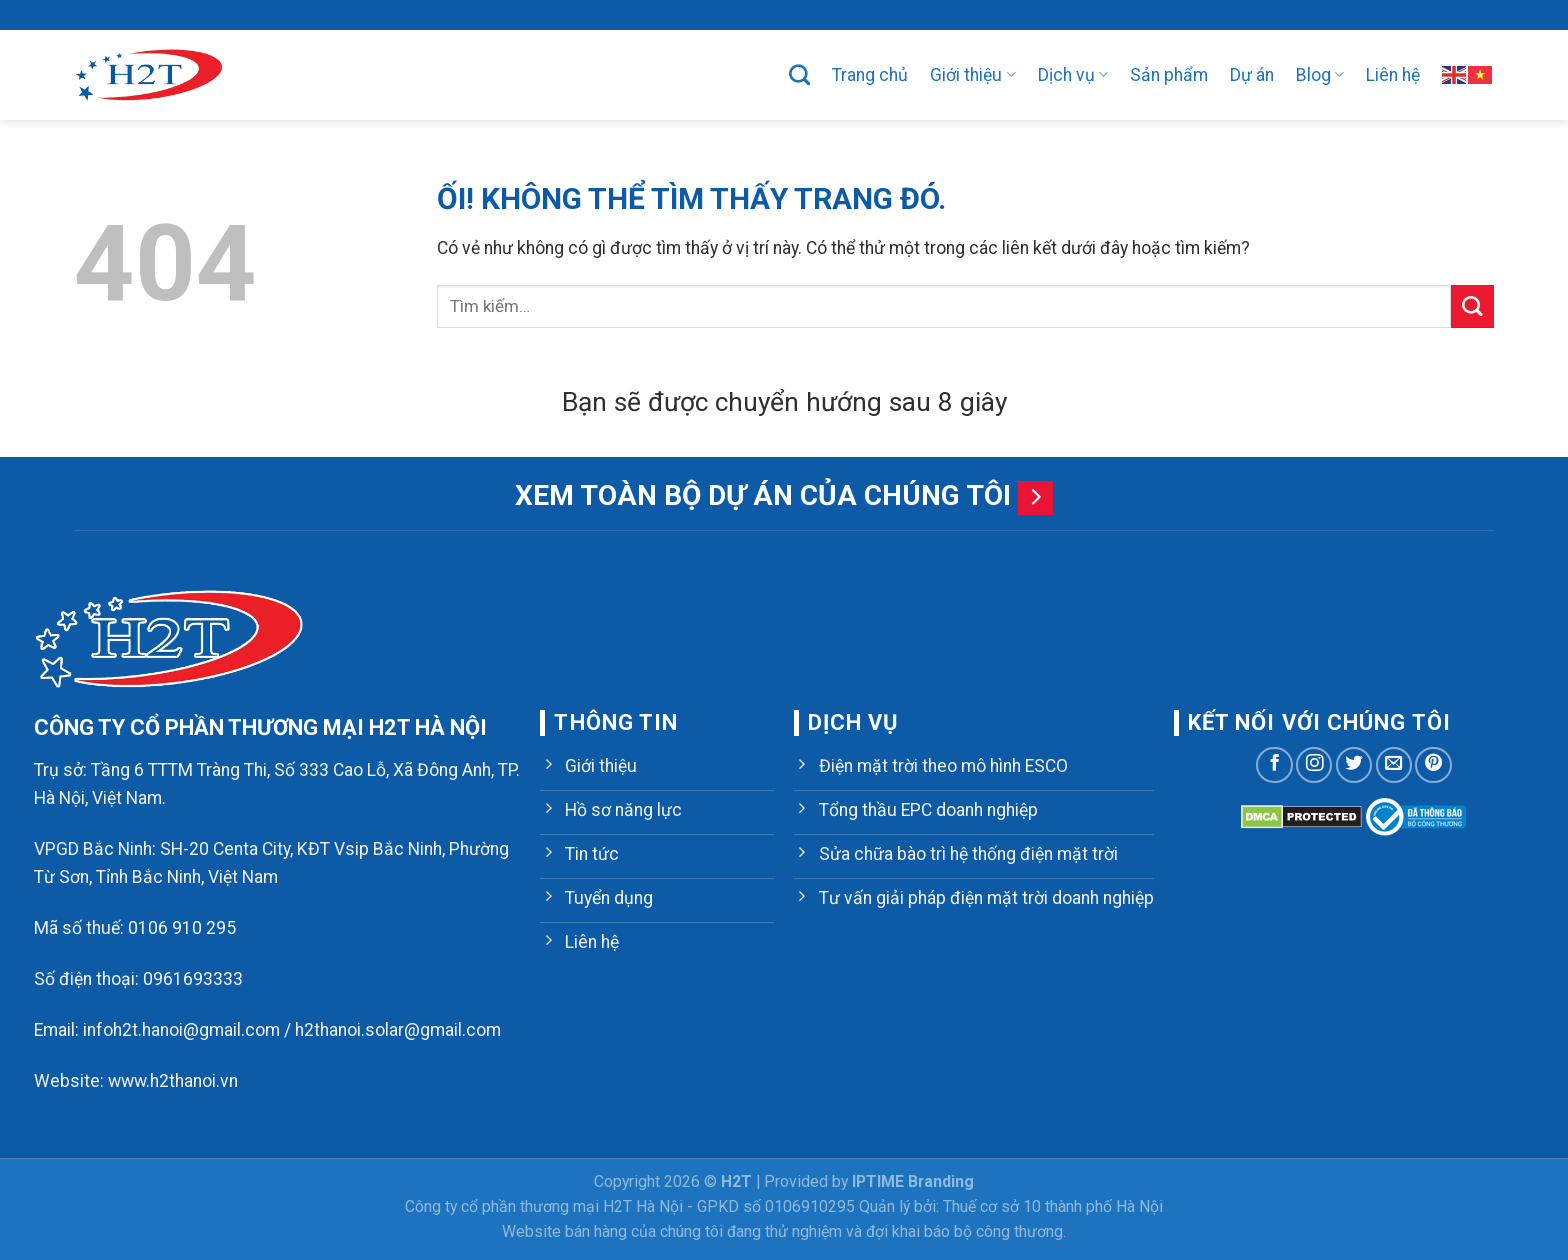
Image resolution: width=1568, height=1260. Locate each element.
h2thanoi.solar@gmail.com (398, 1030)
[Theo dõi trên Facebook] (1274, 765)
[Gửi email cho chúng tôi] (1394, 765)
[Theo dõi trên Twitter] (1354, 765)
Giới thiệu (972, 75)
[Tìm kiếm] (799, 74)
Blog (1320, 75)
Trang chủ (870, 75)
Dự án (1252, 75)
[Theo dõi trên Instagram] (1314, 765)
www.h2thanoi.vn (173, 1081)
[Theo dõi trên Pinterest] (1433, 765)
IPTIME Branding (913, 1181)
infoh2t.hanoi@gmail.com (181, 1030)
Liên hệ (1393, 75)
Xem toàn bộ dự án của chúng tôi (763, 495)
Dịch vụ (1073, 75)
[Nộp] (1472, 306)
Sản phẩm (1169, 75)
